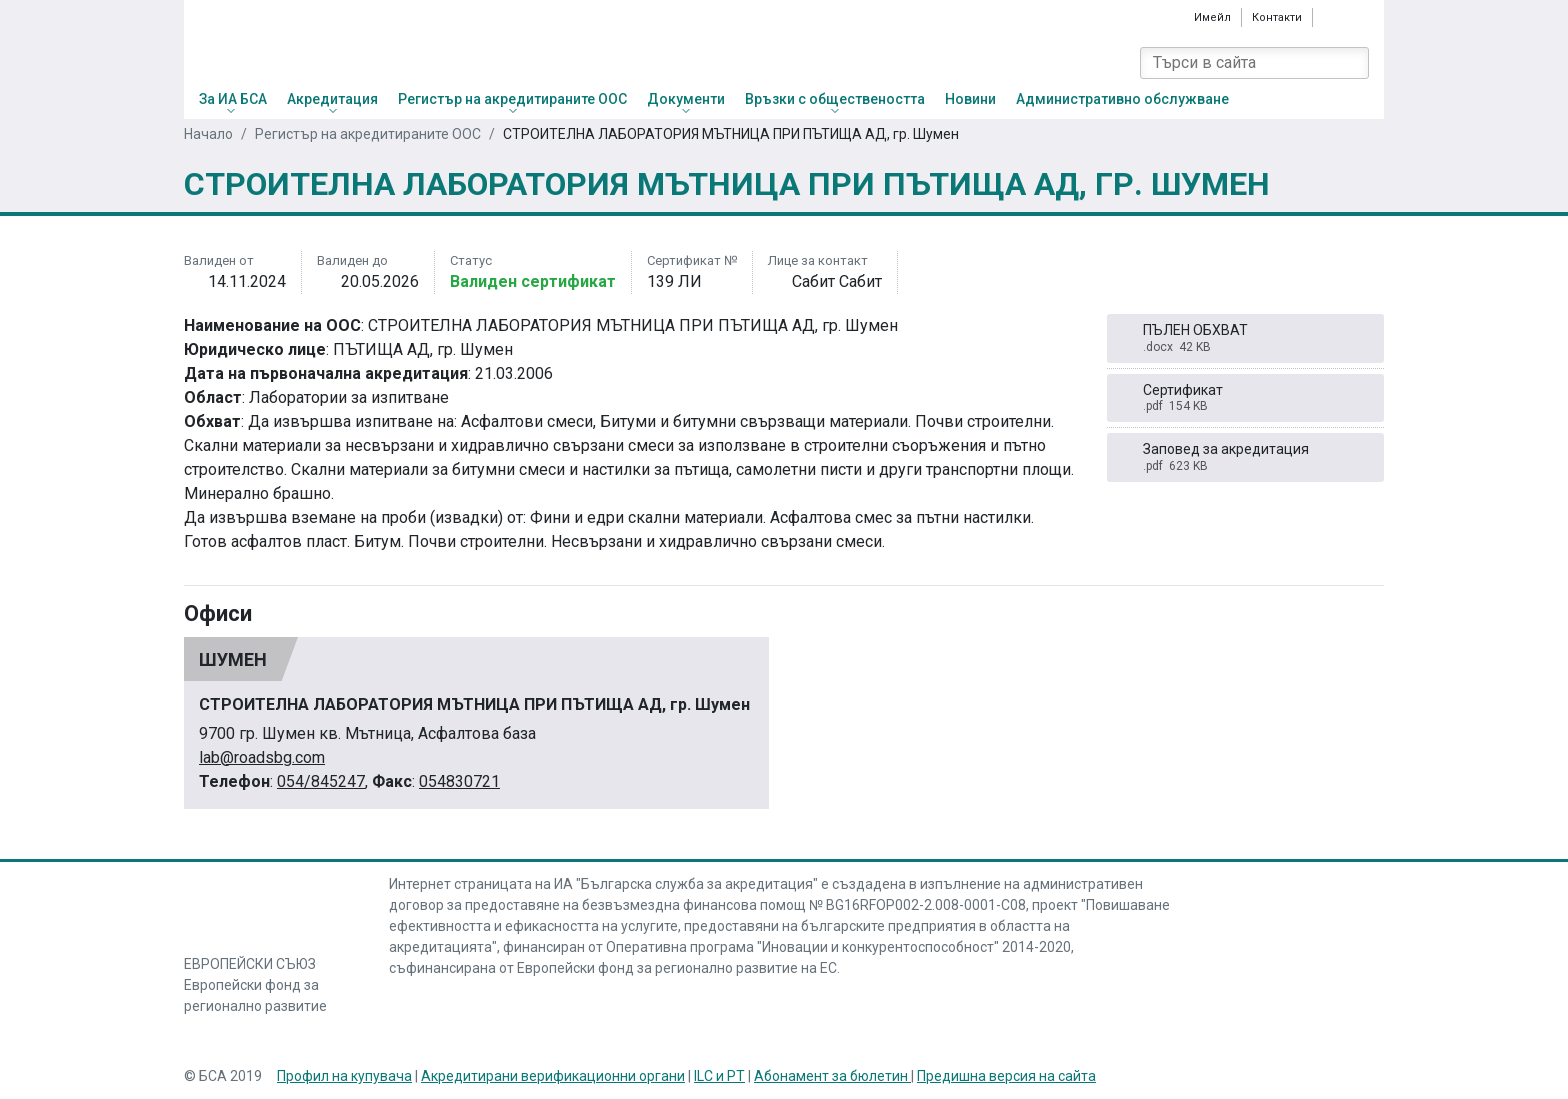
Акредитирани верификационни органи (553, 1076)
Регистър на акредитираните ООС (512, 99)
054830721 (459, 781)
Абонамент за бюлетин (832, 1076)
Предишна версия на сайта (1006, 1076)
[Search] (1353, 63)
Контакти (1277, 17)
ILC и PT (719, 1076)
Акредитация (332, 99)
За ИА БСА (233, 99)
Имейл (1212, 17)
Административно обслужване (1122, 99)
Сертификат (1246, 398)
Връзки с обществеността (835, 99)
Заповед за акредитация (1246, 457)
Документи (686, 99)
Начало (208, 134)
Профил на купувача (344, 1076)
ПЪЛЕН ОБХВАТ (1246, 338)
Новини (970, 99)
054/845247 (321, 781)
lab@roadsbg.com (262, 757)
